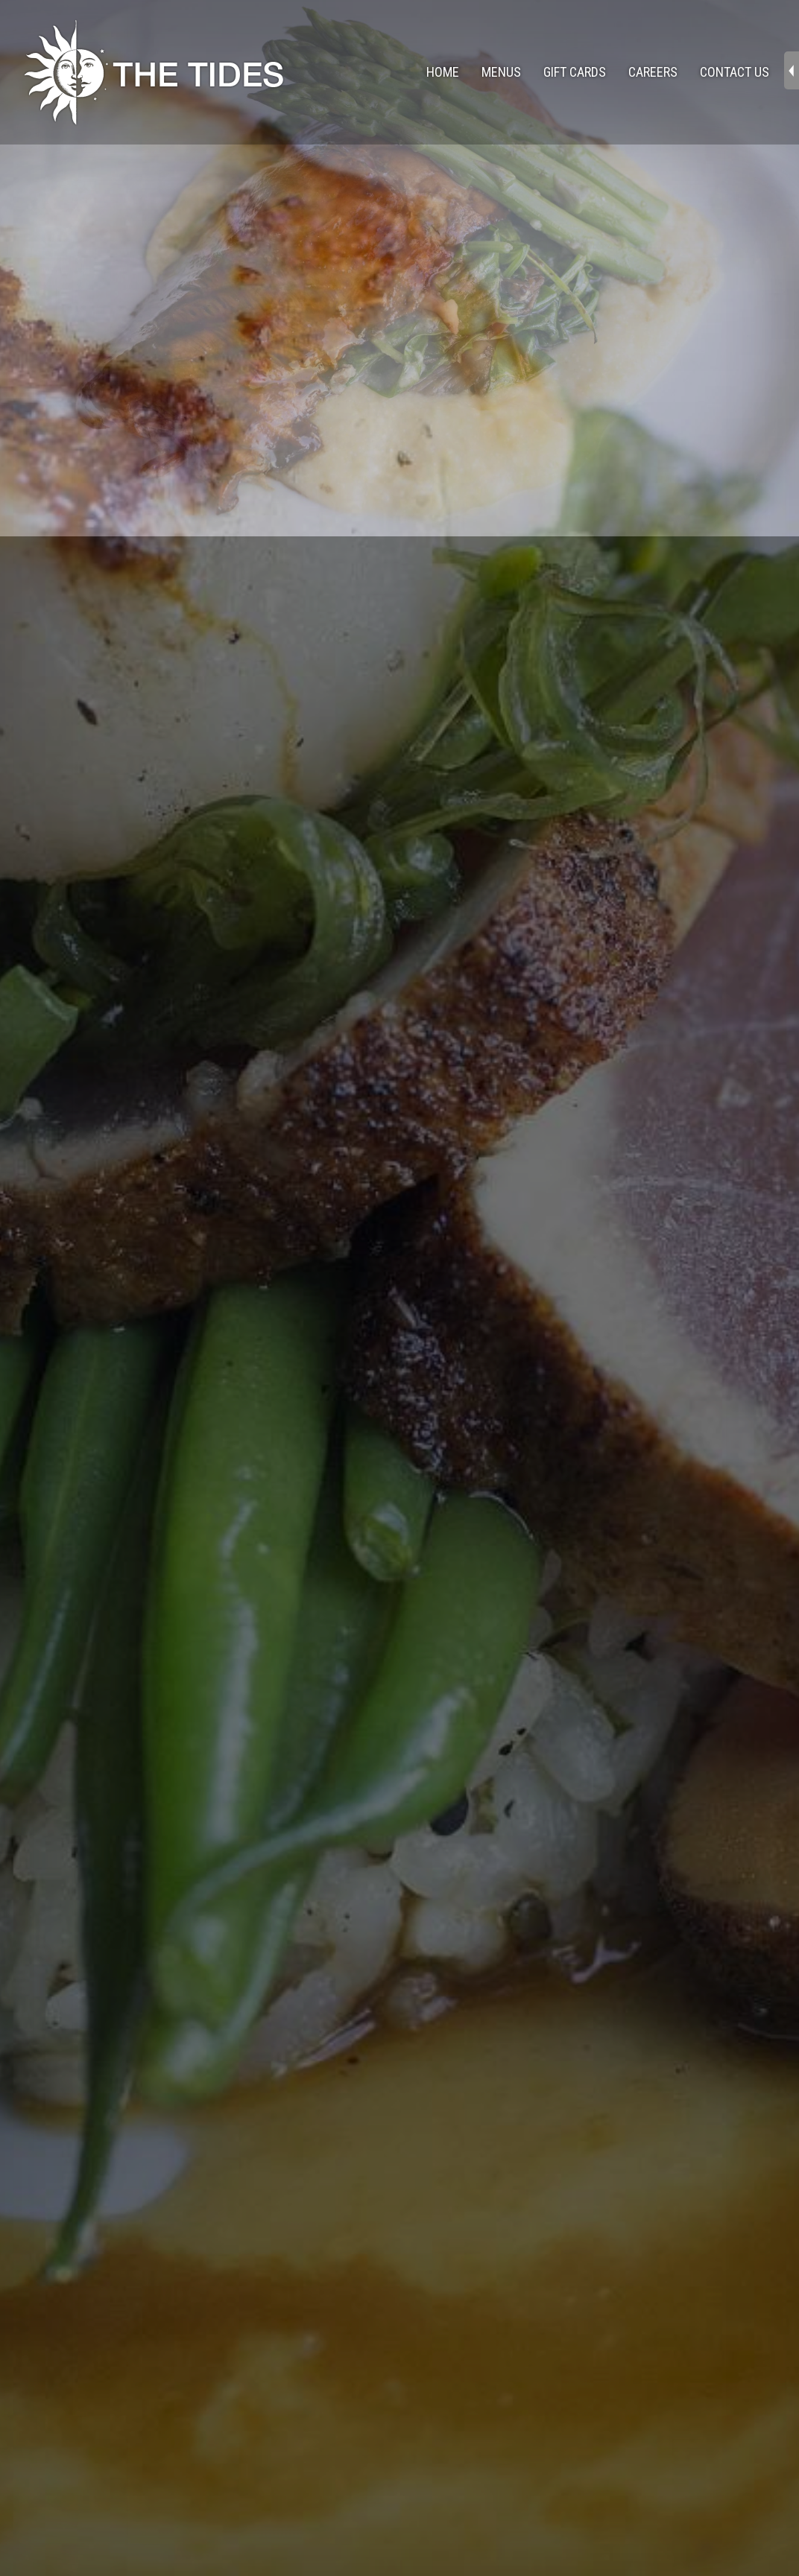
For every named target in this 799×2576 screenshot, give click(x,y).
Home (442, 72)
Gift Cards (574, 72)
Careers (653, 72)
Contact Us (734, 72)
